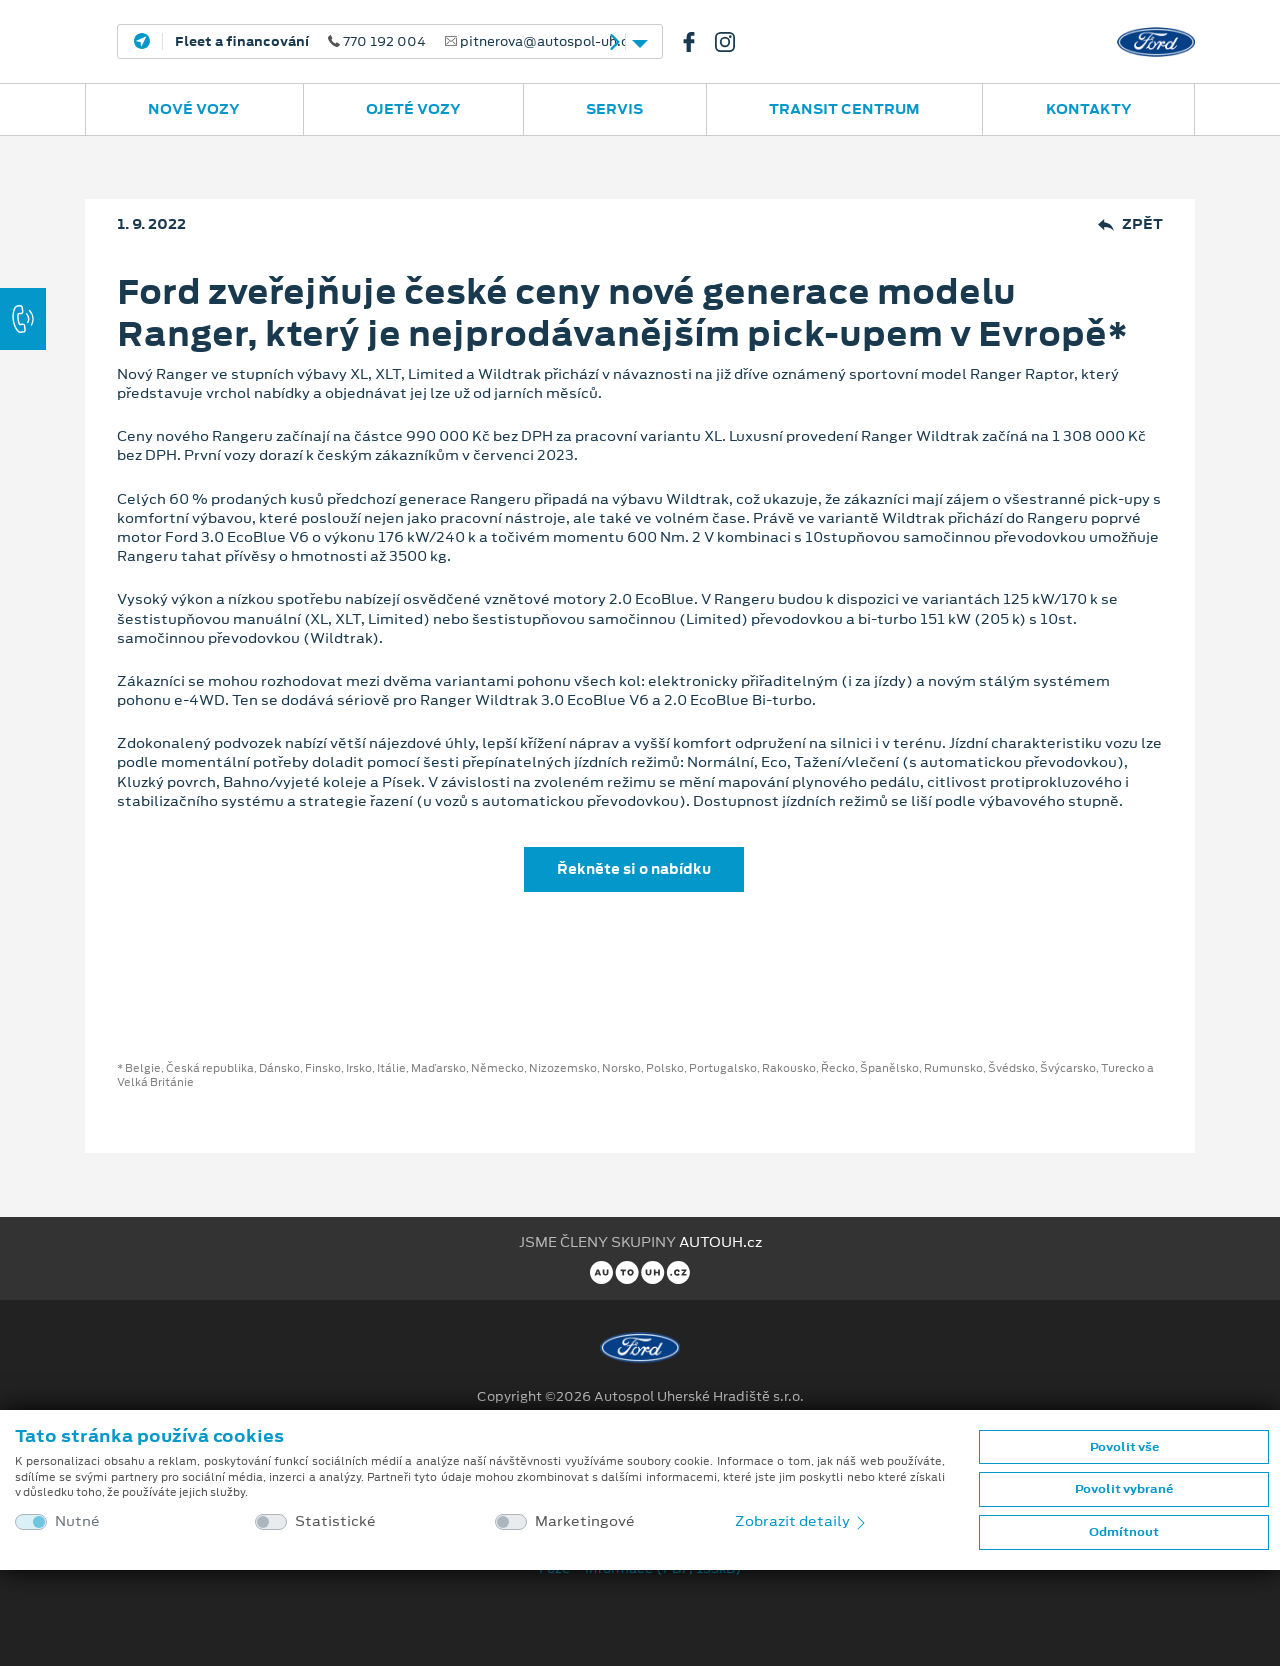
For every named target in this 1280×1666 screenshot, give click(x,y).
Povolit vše (1124, 1447)
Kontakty (1089, 109)
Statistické (335, 1521)
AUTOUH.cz (720, 1242)
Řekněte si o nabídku (634, 869)
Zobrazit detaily (802, 1521)
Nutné (77, 1521)
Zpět (1130, 224)
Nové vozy (194, 109)
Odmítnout (1124, 1532)
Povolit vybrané (1124, 1489)
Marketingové (585, 1521)
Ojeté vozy (413, 109)
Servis (614, 109)
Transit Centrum (844, 109)
